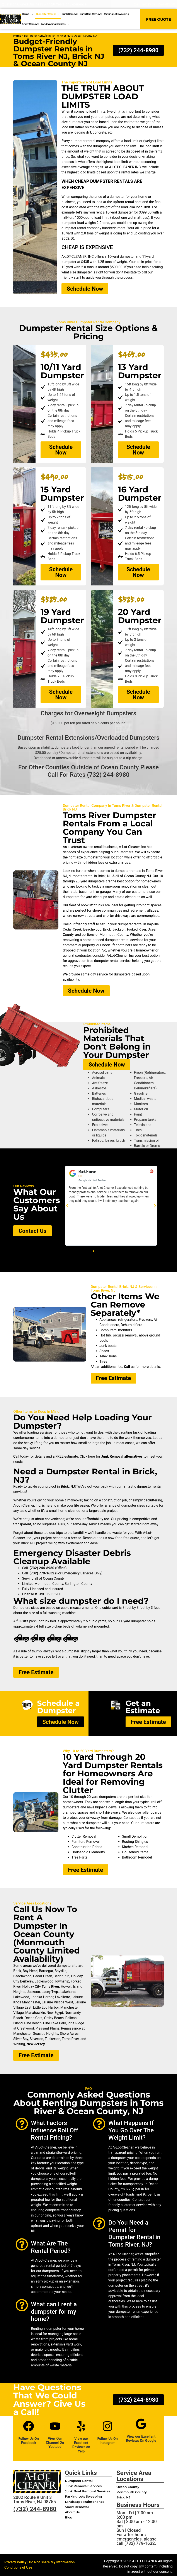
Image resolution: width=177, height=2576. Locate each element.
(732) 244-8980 (42, 1568)
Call (127, 1367)
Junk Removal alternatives (122, 1456)
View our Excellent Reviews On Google (141, 2438)
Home (28, 14)
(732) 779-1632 (42, 1573)
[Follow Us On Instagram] (107, 2426)
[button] (67, 1206)
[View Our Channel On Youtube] (54, 2426)
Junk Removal (70, 13)
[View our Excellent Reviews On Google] (141, 2423)
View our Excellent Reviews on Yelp (81, 2445)
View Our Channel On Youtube (55, 2442)
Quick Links (81, 2472)
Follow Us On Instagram (107, 2441)
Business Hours (138, 2504)
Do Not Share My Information (52, 2562)
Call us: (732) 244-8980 (154, 4)
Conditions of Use (18, 2567)
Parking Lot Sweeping (116, 13)
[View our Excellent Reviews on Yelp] (81, 2426)
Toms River (50, 1986)
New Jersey (36, 2044)
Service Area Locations (133, 2476)
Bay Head (30, 1971)
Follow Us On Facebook (28, 2441)
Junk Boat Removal (91, 13)
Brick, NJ (67, 1486)
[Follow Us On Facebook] (28, 2426)
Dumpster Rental (48, 14)
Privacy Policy (15, 2562)
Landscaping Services (55, 24)
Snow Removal (30, 23)
